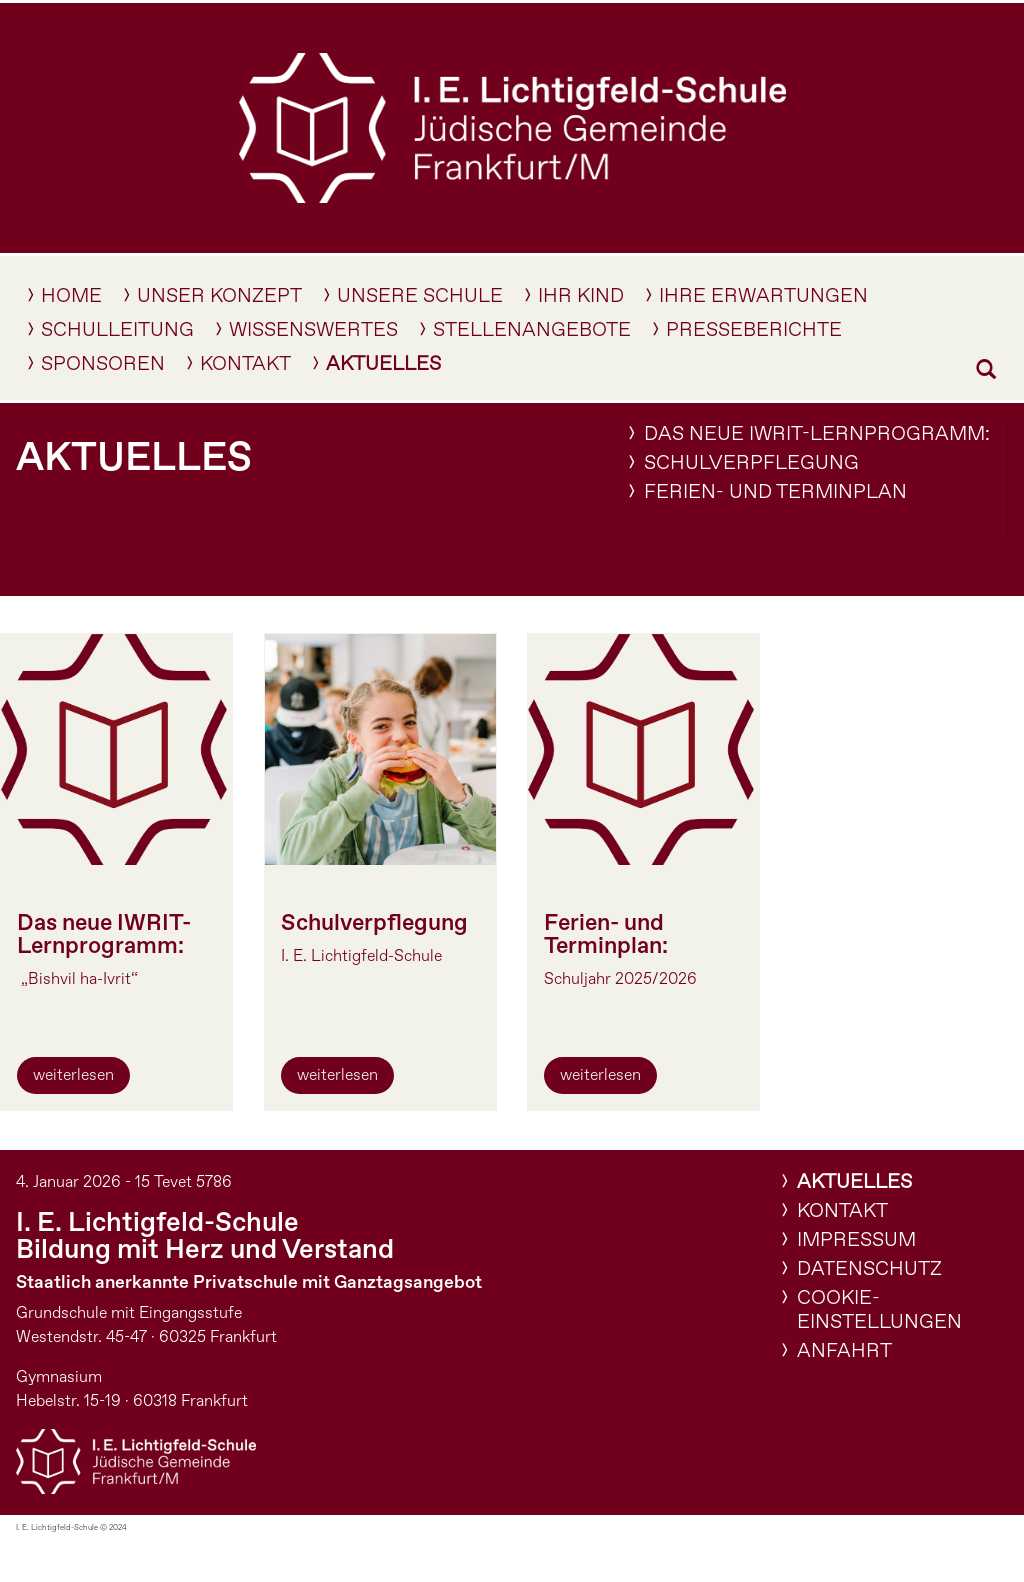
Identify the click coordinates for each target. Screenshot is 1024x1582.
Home (71, 300)
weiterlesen (73, 1075)
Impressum (856, 1240)
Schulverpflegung (751, 463)
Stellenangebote (532, 334)
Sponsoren (103, 368)
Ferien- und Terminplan (775, 492)
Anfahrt (844, 1351)
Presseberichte (754, 334)
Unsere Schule (420, 300)
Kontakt (245, 368)
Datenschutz (869, 1269)
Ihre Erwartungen (763, 300)
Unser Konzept (219, 300)
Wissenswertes (313, 334)
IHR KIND (581, 300)
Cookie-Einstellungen (879, 1310)
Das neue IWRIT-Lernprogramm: (817, 434)
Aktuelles (383, 368)
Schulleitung (117, 334)
